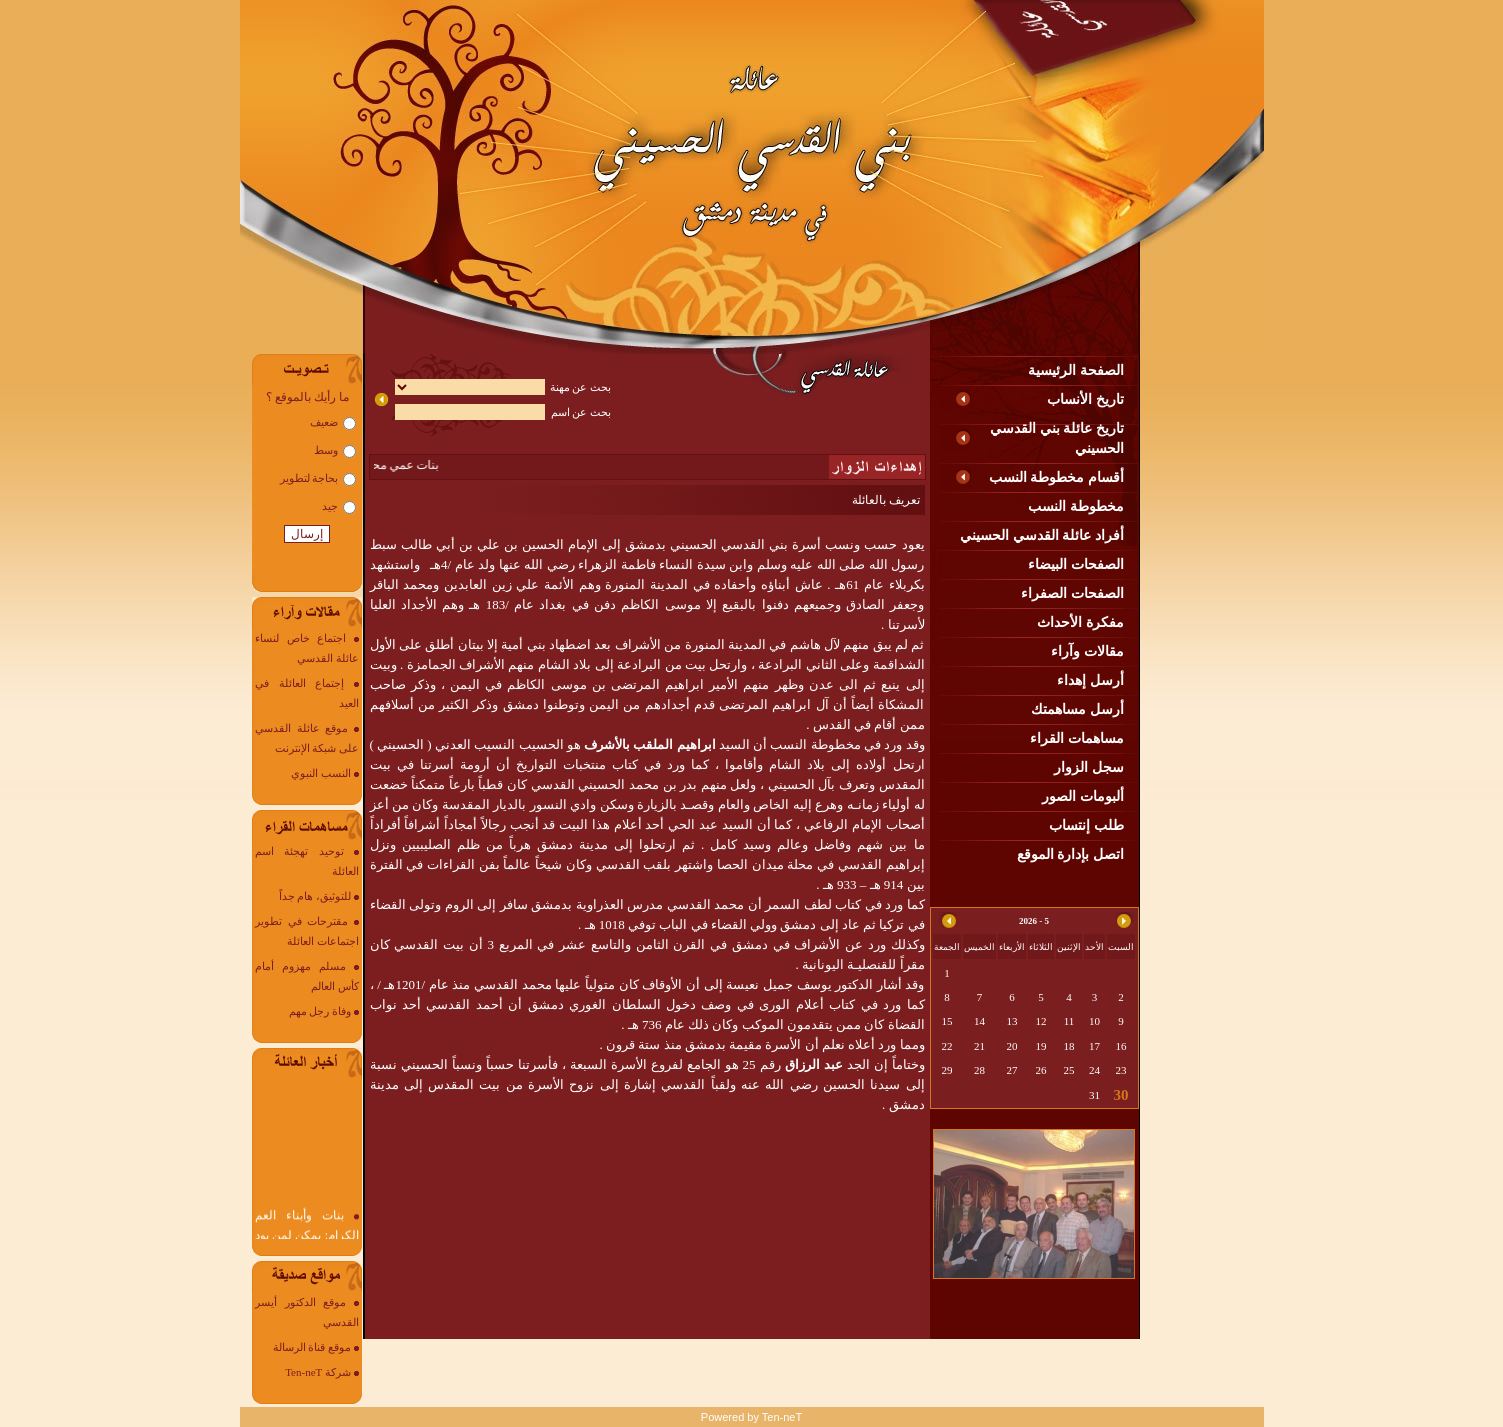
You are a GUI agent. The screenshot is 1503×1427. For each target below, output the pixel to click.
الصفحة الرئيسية (1076, 370)
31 (1094, 1095)
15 (947, 1021)
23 (1121, 1070)
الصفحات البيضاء (1076, 564)
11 (1069, 1021)
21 (979, 1046)
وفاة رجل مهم (320, 1011)
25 (1069, 1070)
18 (1069, 1046)
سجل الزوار (1089, 767)
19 (1041, 1046)
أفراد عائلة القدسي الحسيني (1042, 535)
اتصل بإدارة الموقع (1070, 854)
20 (1012, 1046)
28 (979, 1070)
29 (947, 1070)
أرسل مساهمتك (1077, 709)
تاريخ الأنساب (1085, 399)
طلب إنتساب (1086, 825)
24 (1094, 1070)
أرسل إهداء (1090, 680)
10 (1094, 1021)
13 (1012, 1021)
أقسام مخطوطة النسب (1056, 477)
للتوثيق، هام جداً (315, 896)
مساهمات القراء (1077, 738)
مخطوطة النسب (1076, 506)
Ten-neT (782, 1417)
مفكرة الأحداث (1080, 622)
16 (1121, 1046)
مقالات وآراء (1087, 651)
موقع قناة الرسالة (312, 1347)
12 (1041, 1021)
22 (947, 1046)
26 (1041, 1070)
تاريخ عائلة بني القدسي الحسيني (1057, 438)
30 (1121, 1095)
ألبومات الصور (1083, 796)
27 (1012, 1070)
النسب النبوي (321, 773)
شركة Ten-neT (318, 1372)
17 (1094, 1046)
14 (979, 1021)
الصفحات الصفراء (1072, 593)
